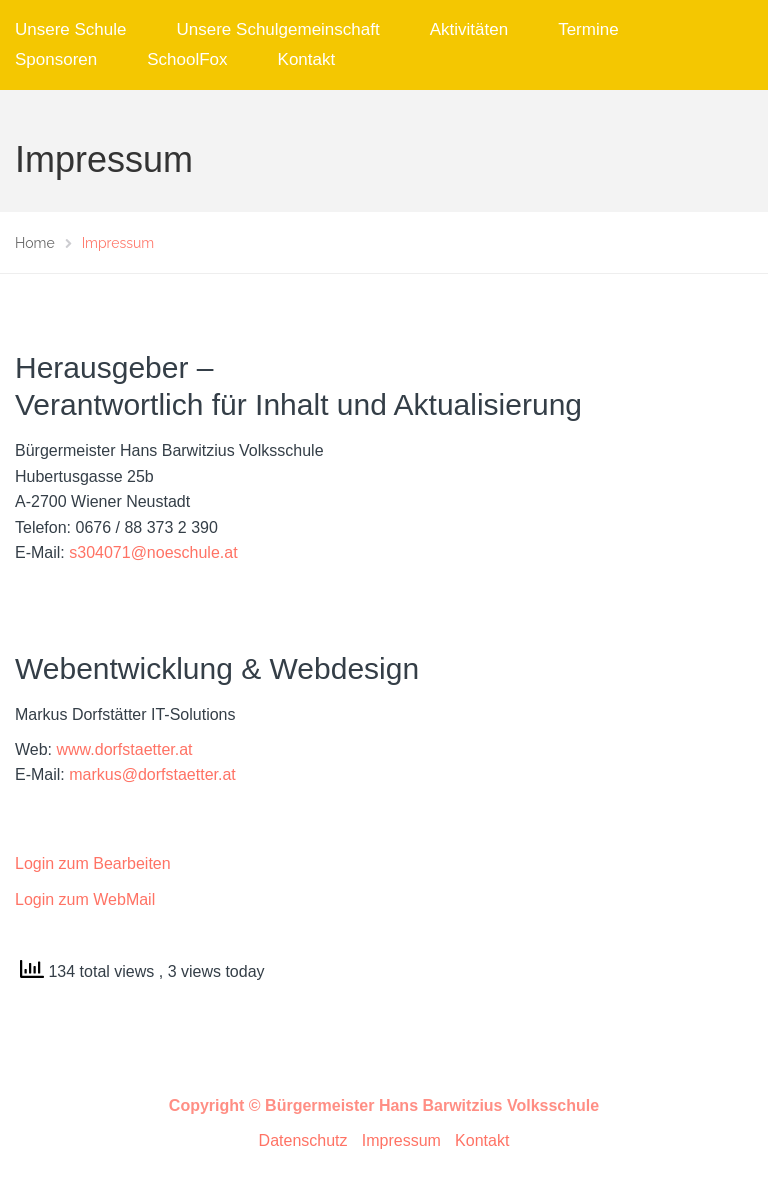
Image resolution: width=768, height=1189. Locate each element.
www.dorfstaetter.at (125, 749)
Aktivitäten (469, 29)
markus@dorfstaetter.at (152, 774)
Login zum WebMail (85, 899)
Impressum (401, 1140)
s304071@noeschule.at (153, 552)
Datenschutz (303, 1140)
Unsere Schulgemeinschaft (278, 29)
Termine (588, 29)
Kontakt (307, 59)
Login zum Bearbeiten (93, 863)
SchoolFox (187, 59)
